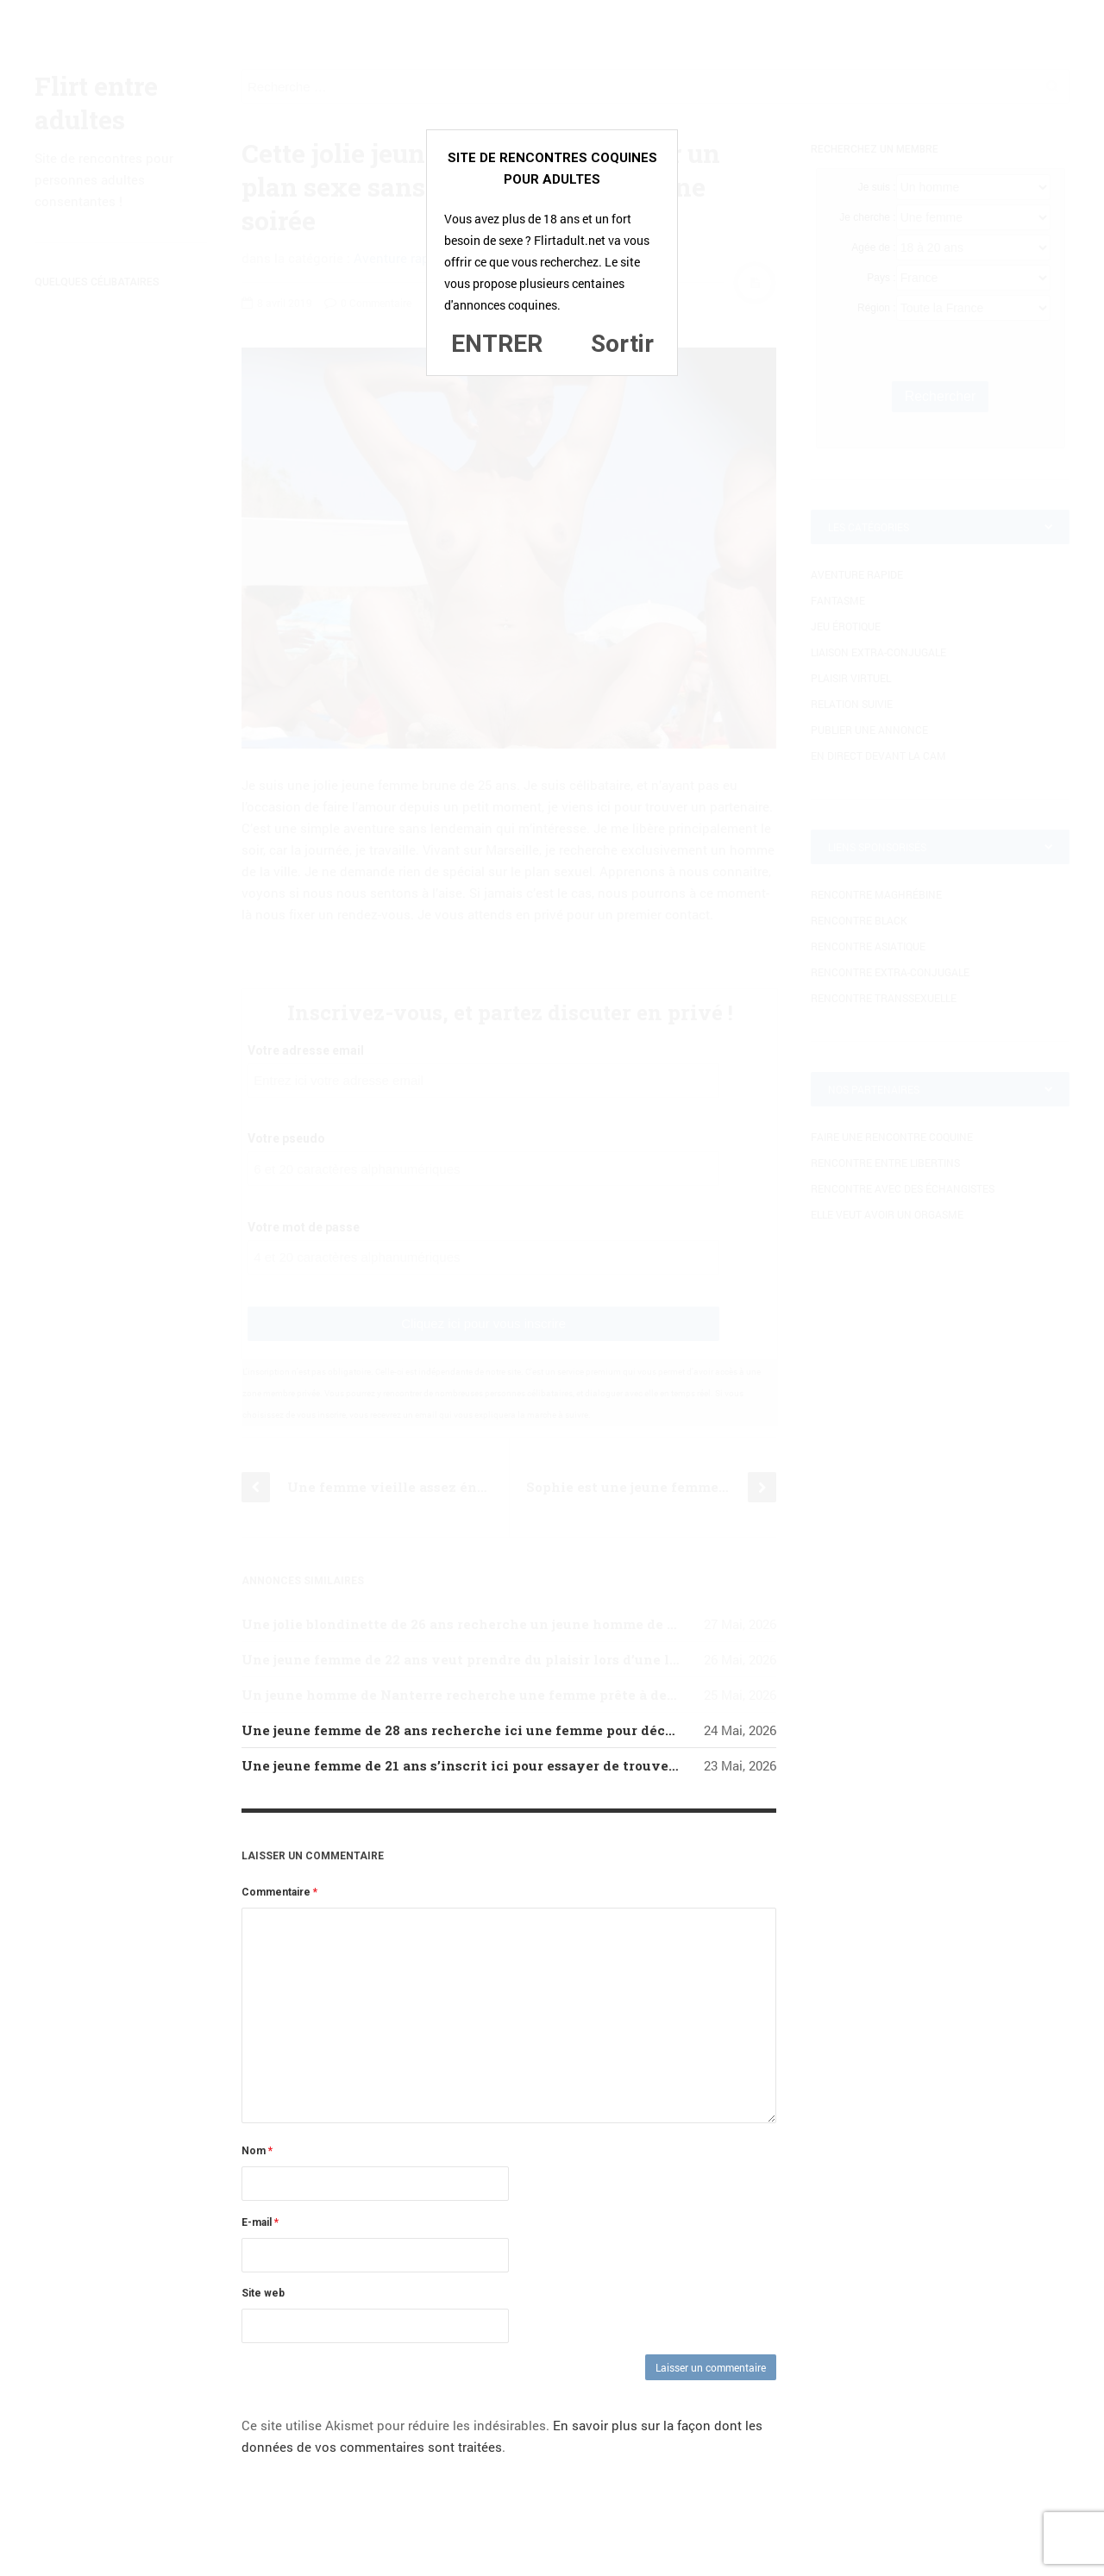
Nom (257, 2151)
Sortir (622, 343)
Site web (263, 2293)
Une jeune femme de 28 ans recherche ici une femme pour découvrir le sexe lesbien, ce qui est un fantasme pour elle (640, 1730)
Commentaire (279, 1892)
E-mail (260, 2222)
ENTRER (497, 343)
